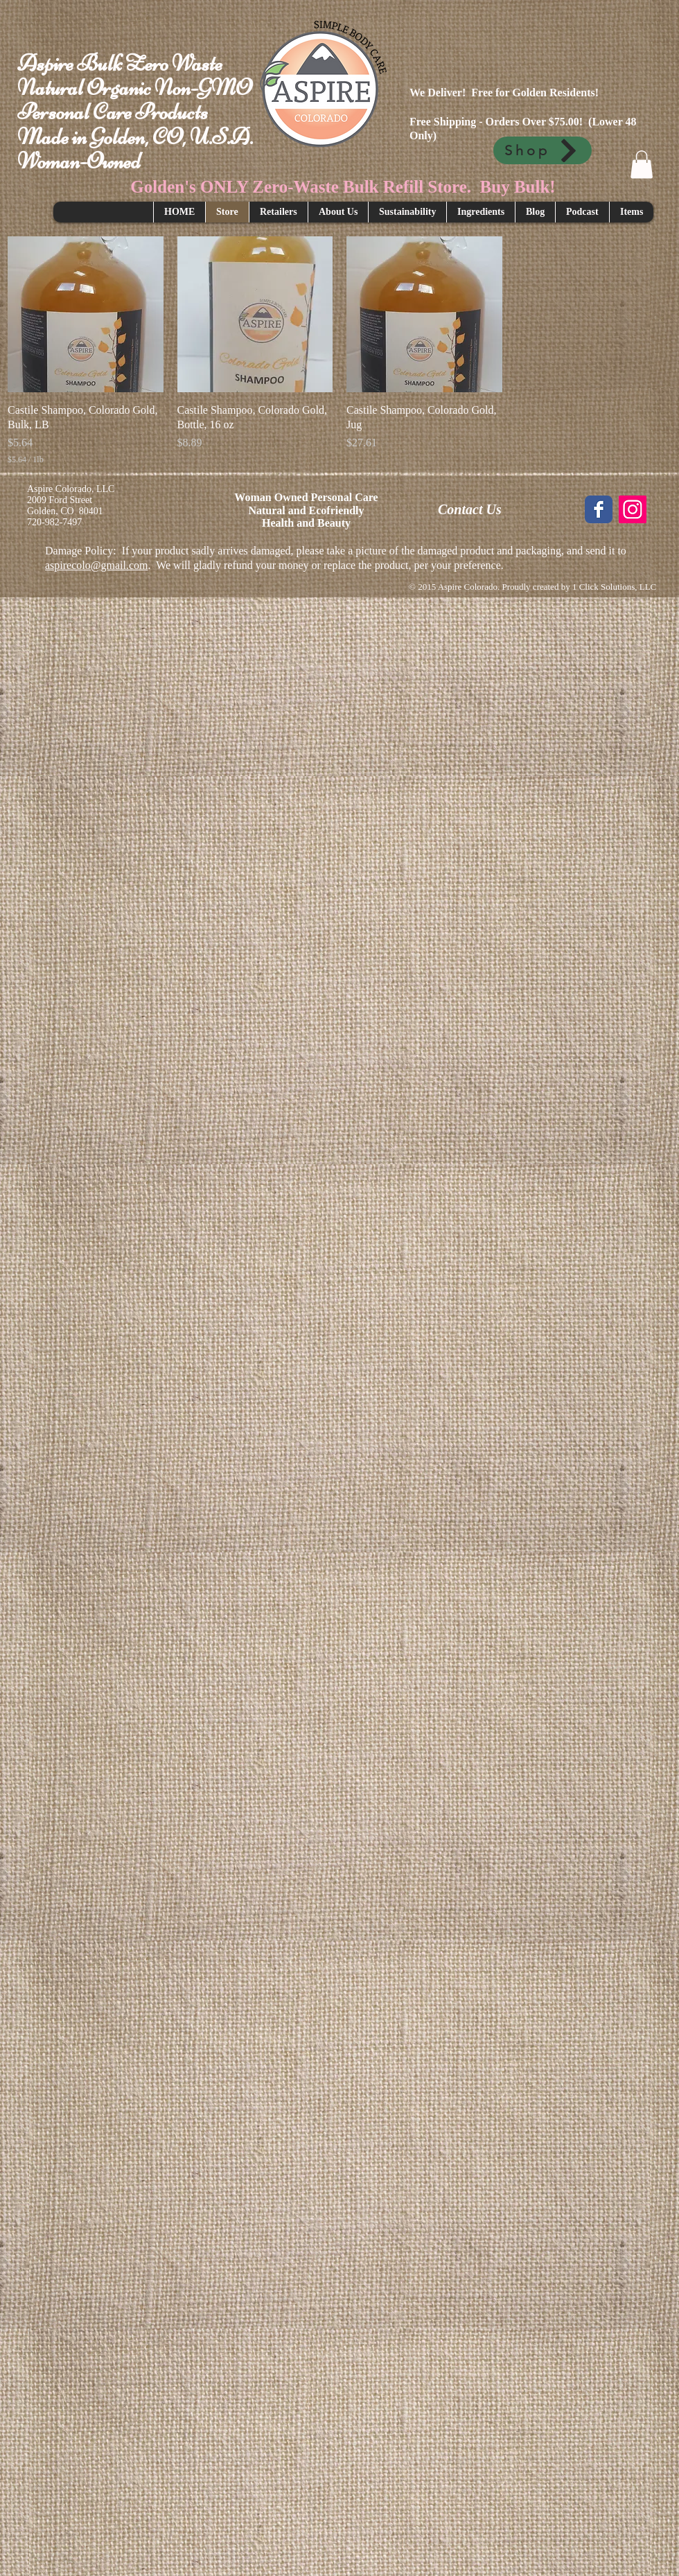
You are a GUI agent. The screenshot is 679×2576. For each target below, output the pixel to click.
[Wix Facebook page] (598, 509)
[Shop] (542, 150)
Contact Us (470, 509)
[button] (641, 164)
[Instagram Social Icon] (632, 509)
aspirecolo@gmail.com (96, 565)
